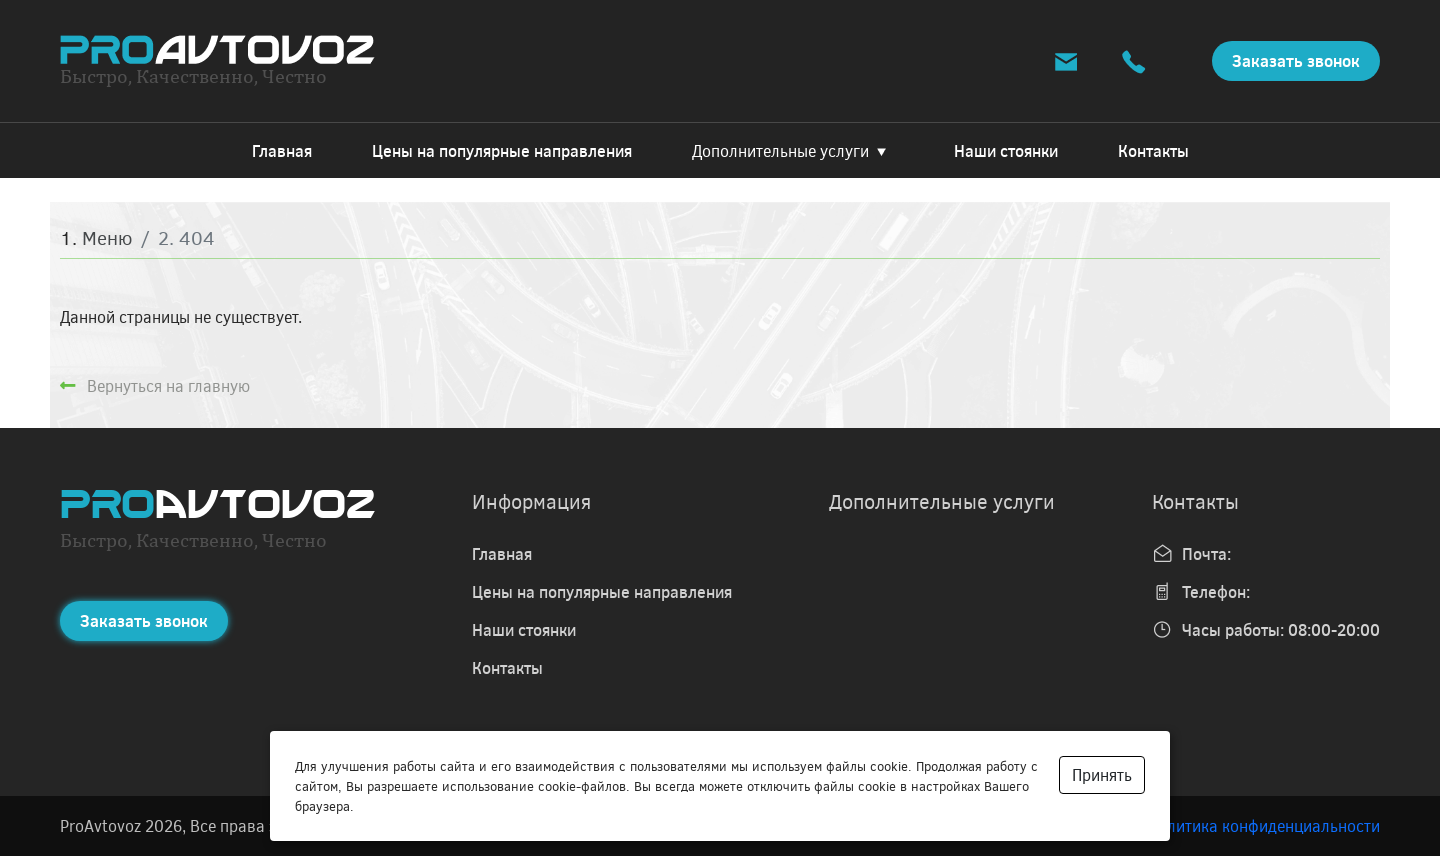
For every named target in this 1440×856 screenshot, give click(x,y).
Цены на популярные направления (502, 150)
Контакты (1153, 150)
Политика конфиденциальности (1264, 825)
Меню (107, 237)
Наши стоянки (1006, 150)
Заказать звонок (1296, 60)
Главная (282, 150)
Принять (1102, 774)
